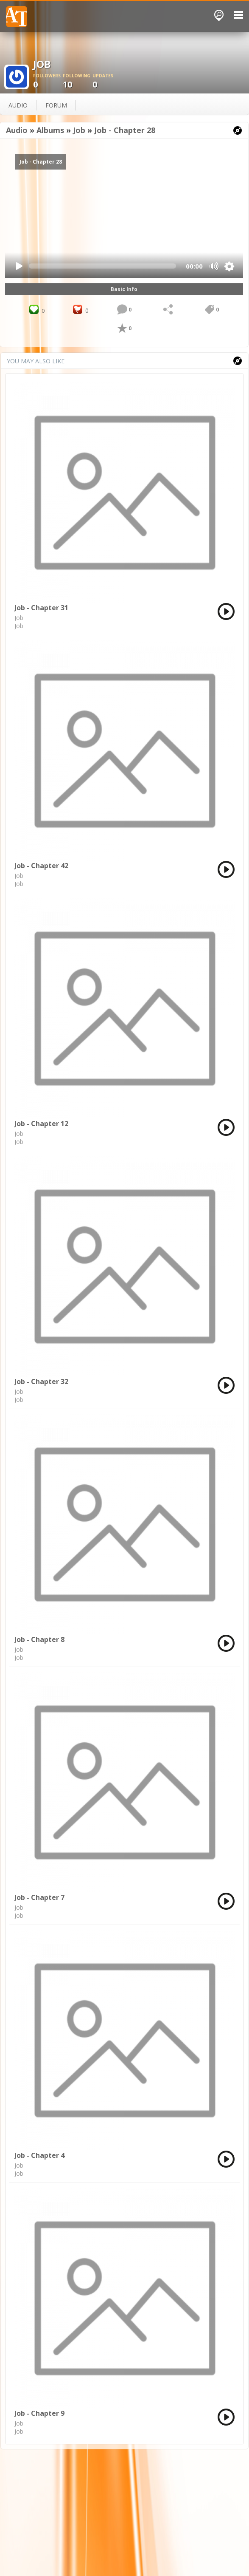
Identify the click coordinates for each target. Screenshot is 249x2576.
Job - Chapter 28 (124, 130)
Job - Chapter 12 (41, 1123)
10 (77, 81)
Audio (17, 130)
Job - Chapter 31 (41, 607)
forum (56, 105)
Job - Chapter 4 (39, 2155)
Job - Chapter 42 (41, 865)
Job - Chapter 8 (39, 1639)
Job (79, 130)
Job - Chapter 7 (39, 1897)
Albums (50, 130)
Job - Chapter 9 (39, 2413)
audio (18, 105)
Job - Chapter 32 (41, 1381)
